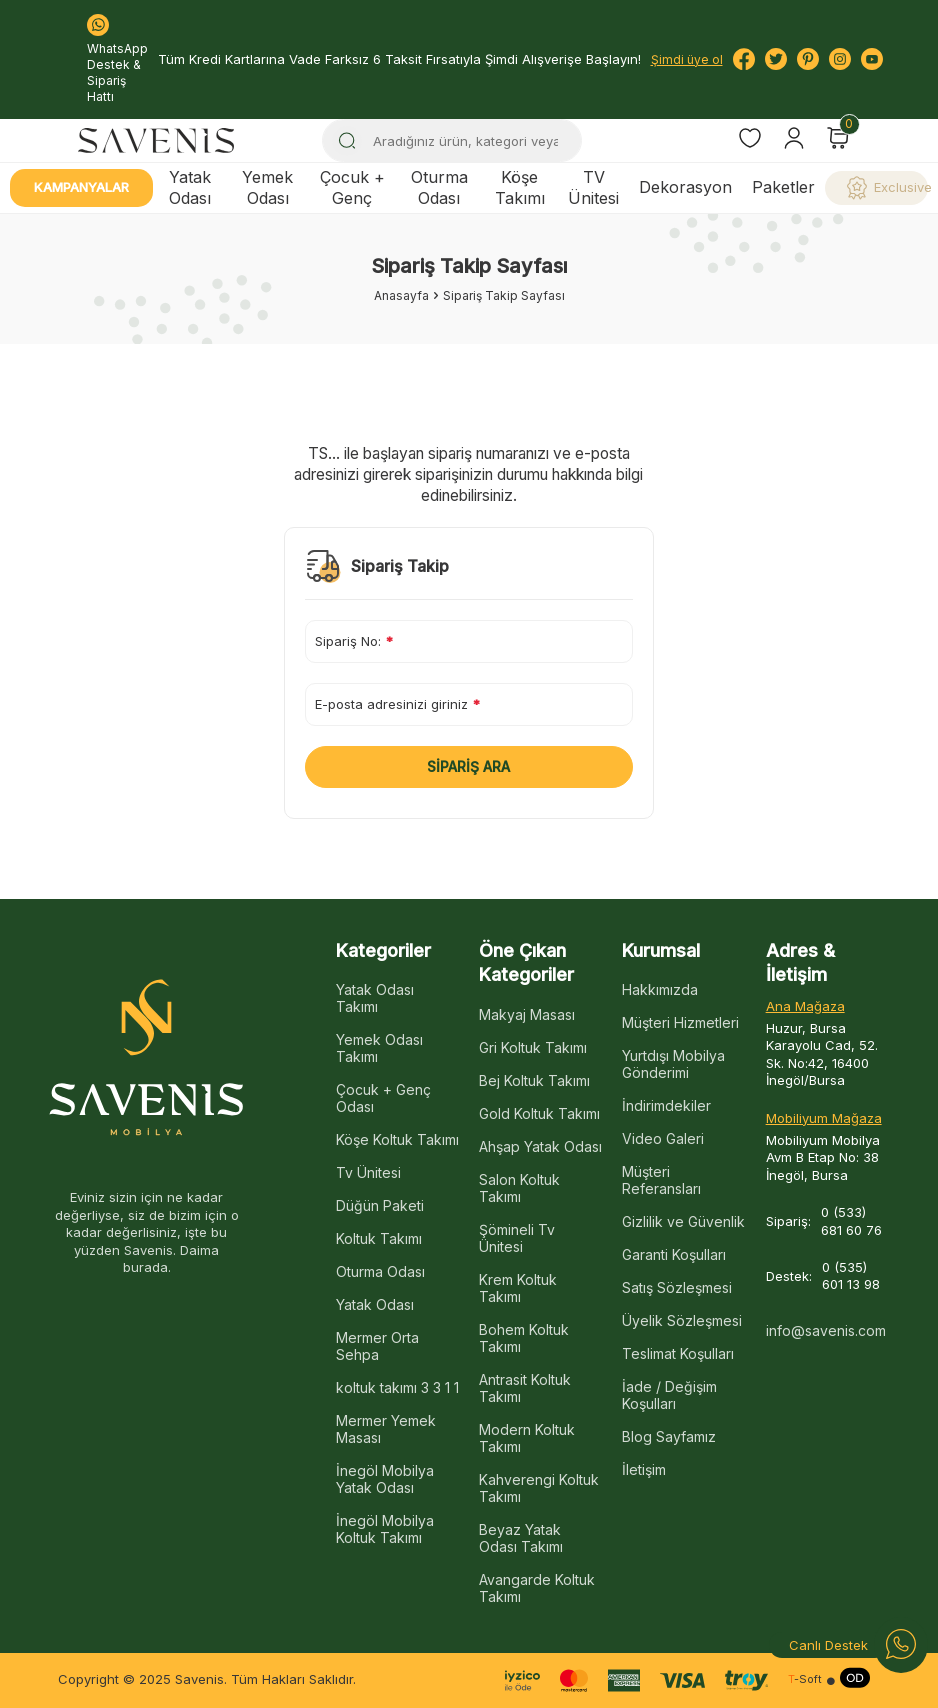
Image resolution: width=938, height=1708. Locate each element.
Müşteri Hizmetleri (680, 1022)
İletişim (644, 1469)
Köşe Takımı (520, 187)
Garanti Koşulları (674, 1254)
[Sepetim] (838, 138)
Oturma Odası (439, 187)
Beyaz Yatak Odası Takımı (521, 1538)
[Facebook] (744, 59)
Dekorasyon (685, 187)
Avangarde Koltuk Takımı (537, 1588)
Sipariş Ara (468, 766)
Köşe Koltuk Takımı (397, 1139)
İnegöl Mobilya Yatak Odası (385, 1479)
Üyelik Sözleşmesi (682, 1320)
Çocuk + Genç (352, 187)
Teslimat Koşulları (678, 1353)
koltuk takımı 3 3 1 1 (397, 1387)
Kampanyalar (81, 187)
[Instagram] (840, 59)
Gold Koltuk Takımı (539, 1113)
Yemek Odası (267, 187)
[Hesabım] (794, 138)
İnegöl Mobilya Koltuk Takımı (385, 1529)
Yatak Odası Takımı (375, 998)
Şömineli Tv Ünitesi (517, 1238)
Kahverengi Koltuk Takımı (539, 1488)
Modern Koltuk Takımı (527, 1438)
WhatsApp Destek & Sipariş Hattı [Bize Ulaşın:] (117, 59)
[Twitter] (776, 59)
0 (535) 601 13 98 (851, 1275)
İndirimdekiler (666, 1105)
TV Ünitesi (593, 187)
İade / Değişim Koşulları (669, 1395)
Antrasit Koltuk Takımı (525, 1388)
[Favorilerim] (750, 140)
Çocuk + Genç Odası (383, 1098)
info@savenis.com (826, 1330)
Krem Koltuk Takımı (518, 1288)
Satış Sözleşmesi (677, 1287)
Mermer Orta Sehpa (377, 1346)
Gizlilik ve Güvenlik (683, 1221)
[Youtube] (872, 59)
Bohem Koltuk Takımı (524, 1338)
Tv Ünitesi (368, 1172)
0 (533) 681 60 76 (851, 1220)
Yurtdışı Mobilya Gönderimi (673, 1064)
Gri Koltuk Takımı (533, 1047)
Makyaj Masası (527, 1014)
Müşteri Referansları (661, 1180)
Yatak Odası (190, 187)
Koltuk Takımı (379, 1238)
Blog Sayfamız (669, 1436)
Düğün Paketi (380, 1205)
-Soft (805, 1679)
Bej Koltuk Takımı (534, 1080)
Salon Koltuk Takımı (519, 1188)
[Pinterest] (808, 59)
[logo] (156, 140)
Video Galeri (663, 1138)
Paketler (783, 187)
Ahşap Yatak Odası (540, 1146)
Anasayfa (401, 295)
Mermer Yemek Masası (386, 1429)
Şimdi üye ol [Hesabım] (687, 59)
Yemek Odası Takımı (379, 1048)
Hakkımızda (660, 989)
